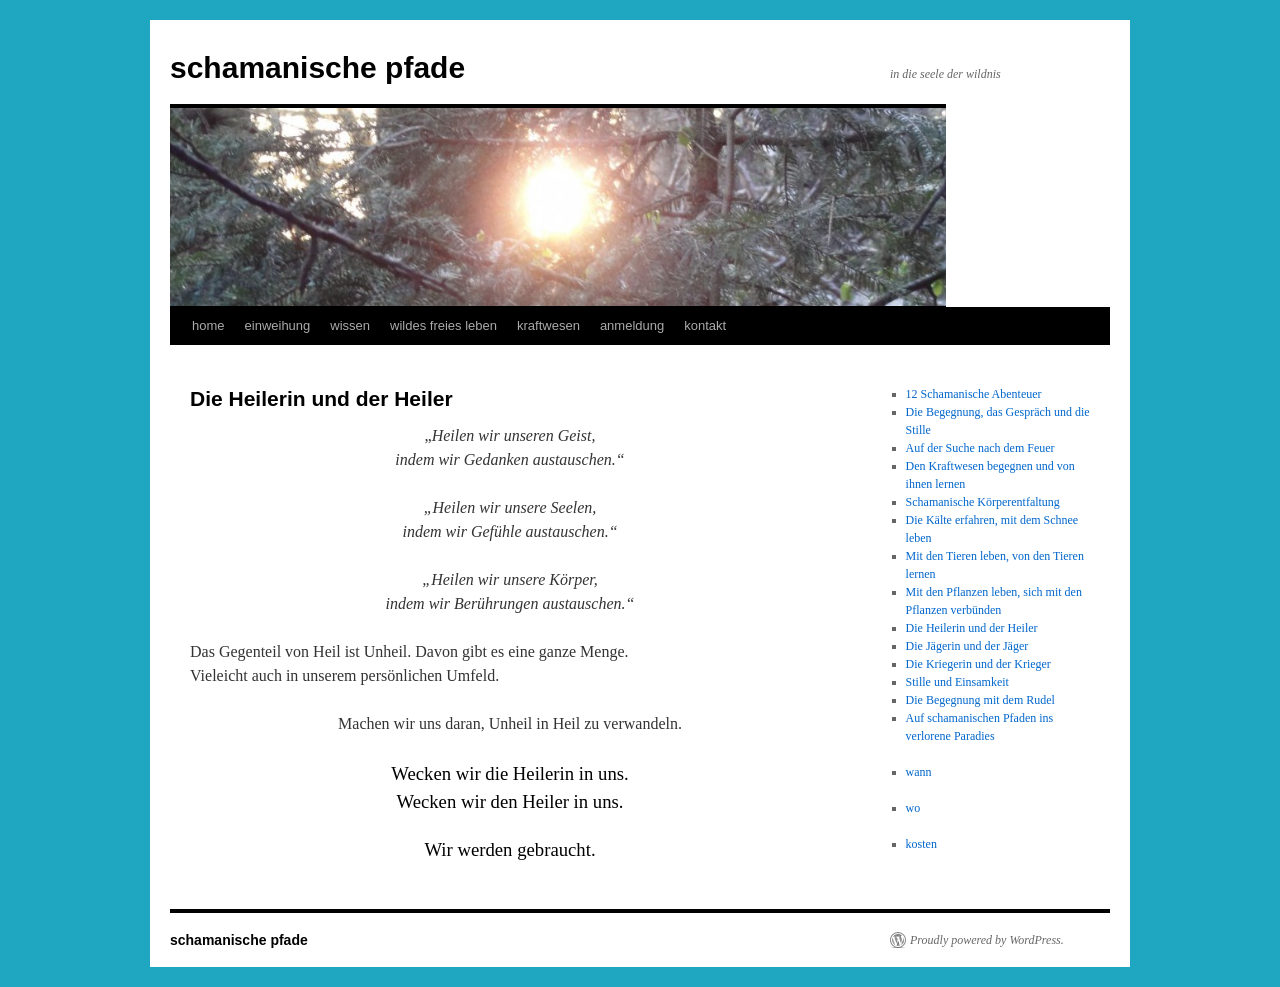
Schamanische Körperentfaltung (983, 502)
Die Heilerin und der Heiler (972, 628)
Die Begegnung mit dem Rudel (980, 700)
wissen (350, 325)
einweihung (278, 325)
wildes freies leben (443, 325)
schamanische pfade (317, 67)
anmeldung (632, 325)
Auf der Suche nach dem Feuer (980, 448)
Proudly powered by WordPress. (987, 940)
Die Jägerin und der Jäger (967, 646)
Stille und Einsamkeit (957, 682)
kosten (921, 844)
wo (913, 808)
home (208, 325)
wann (919, 772)
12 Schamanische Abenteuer (974, 394)
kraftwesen (548, 325)
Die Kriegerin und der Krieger (978, 664)
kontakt (705, 325)
